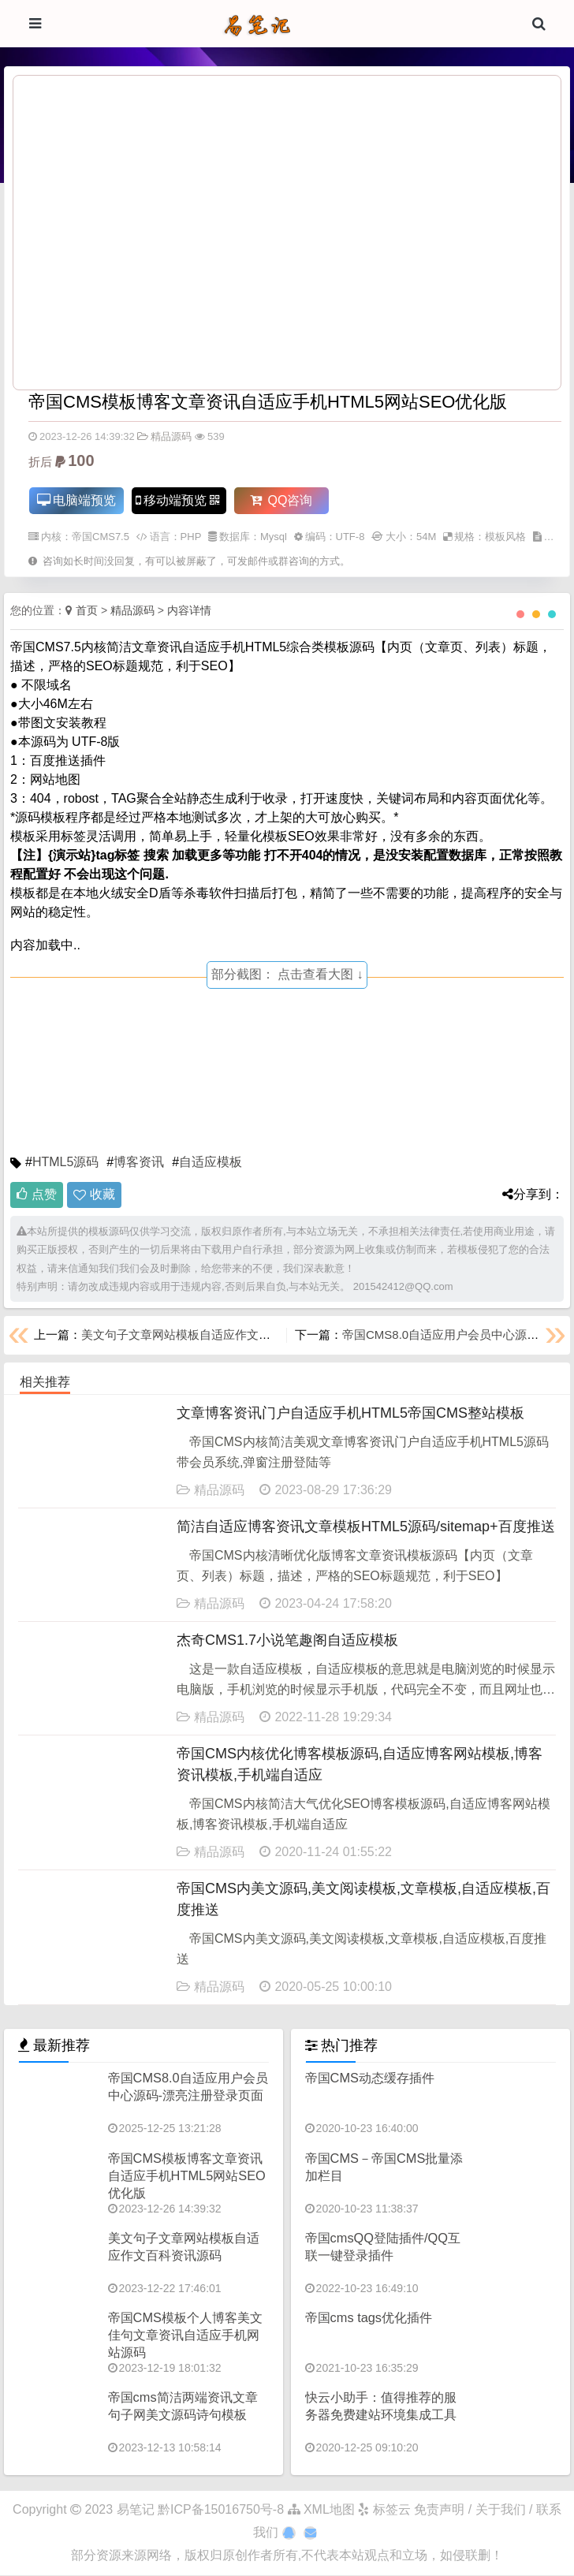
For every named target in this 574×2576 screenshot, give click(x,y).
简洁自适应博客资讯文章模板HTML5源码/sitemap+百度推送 (366, 1527)
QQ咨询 (280, 501)
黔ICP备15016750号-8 (223, 2510)
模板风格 (505, 537)
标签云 (384, 2510)
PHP (191, 537)
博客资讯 (139, 1162)
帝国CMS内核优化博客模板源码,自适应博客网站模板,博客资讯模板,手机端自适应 (359, 1765)
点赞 (37, 1195)
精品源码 (164, 436)
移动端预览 (177, 501)
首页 (87, 611)
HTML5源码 (65, 1162)
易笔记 (136, 2510)
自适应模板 (210, 1162)
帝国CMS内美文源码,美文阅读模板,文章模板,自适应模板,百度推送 (363, 1899)
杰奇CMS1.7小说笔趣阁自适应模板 (287, 1641)
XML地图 (321, 2510)
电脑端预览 (75, 501)
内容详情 (189, 611)
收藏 (102, 1195)
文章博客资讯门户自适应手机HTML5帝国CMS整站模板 (350, 1414)
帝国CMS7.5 (100, 537)
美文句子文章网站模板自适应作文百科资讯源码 (205, 1335)
